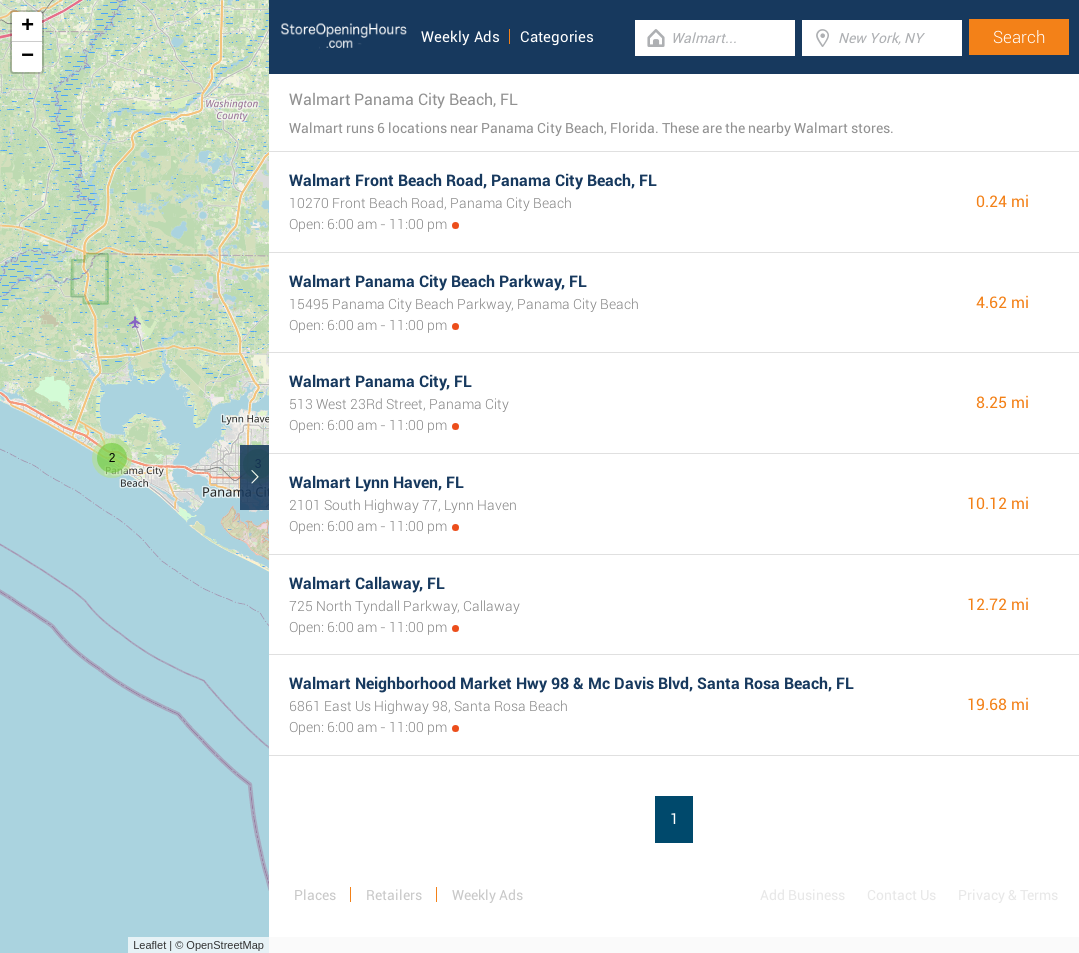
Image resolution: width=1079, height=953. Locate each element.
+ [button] (27, 27)
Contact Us (901, 895)
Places (315, 895)
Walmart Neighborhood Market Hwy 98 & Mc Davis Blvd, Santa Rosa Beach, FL (571, 683)
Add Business (802, 895)
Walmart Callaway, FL (367, 583)
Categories (557, 37)
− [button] (27, 57)
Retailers (394, 895)
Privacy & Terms (1008, 895)
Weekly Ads (460, 37)
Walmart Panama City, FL (380, 381)
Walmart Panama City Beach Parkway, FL (438, 281)
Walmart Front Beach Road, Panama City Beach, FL (473, 180)
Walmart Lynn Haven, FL (376, 482)
